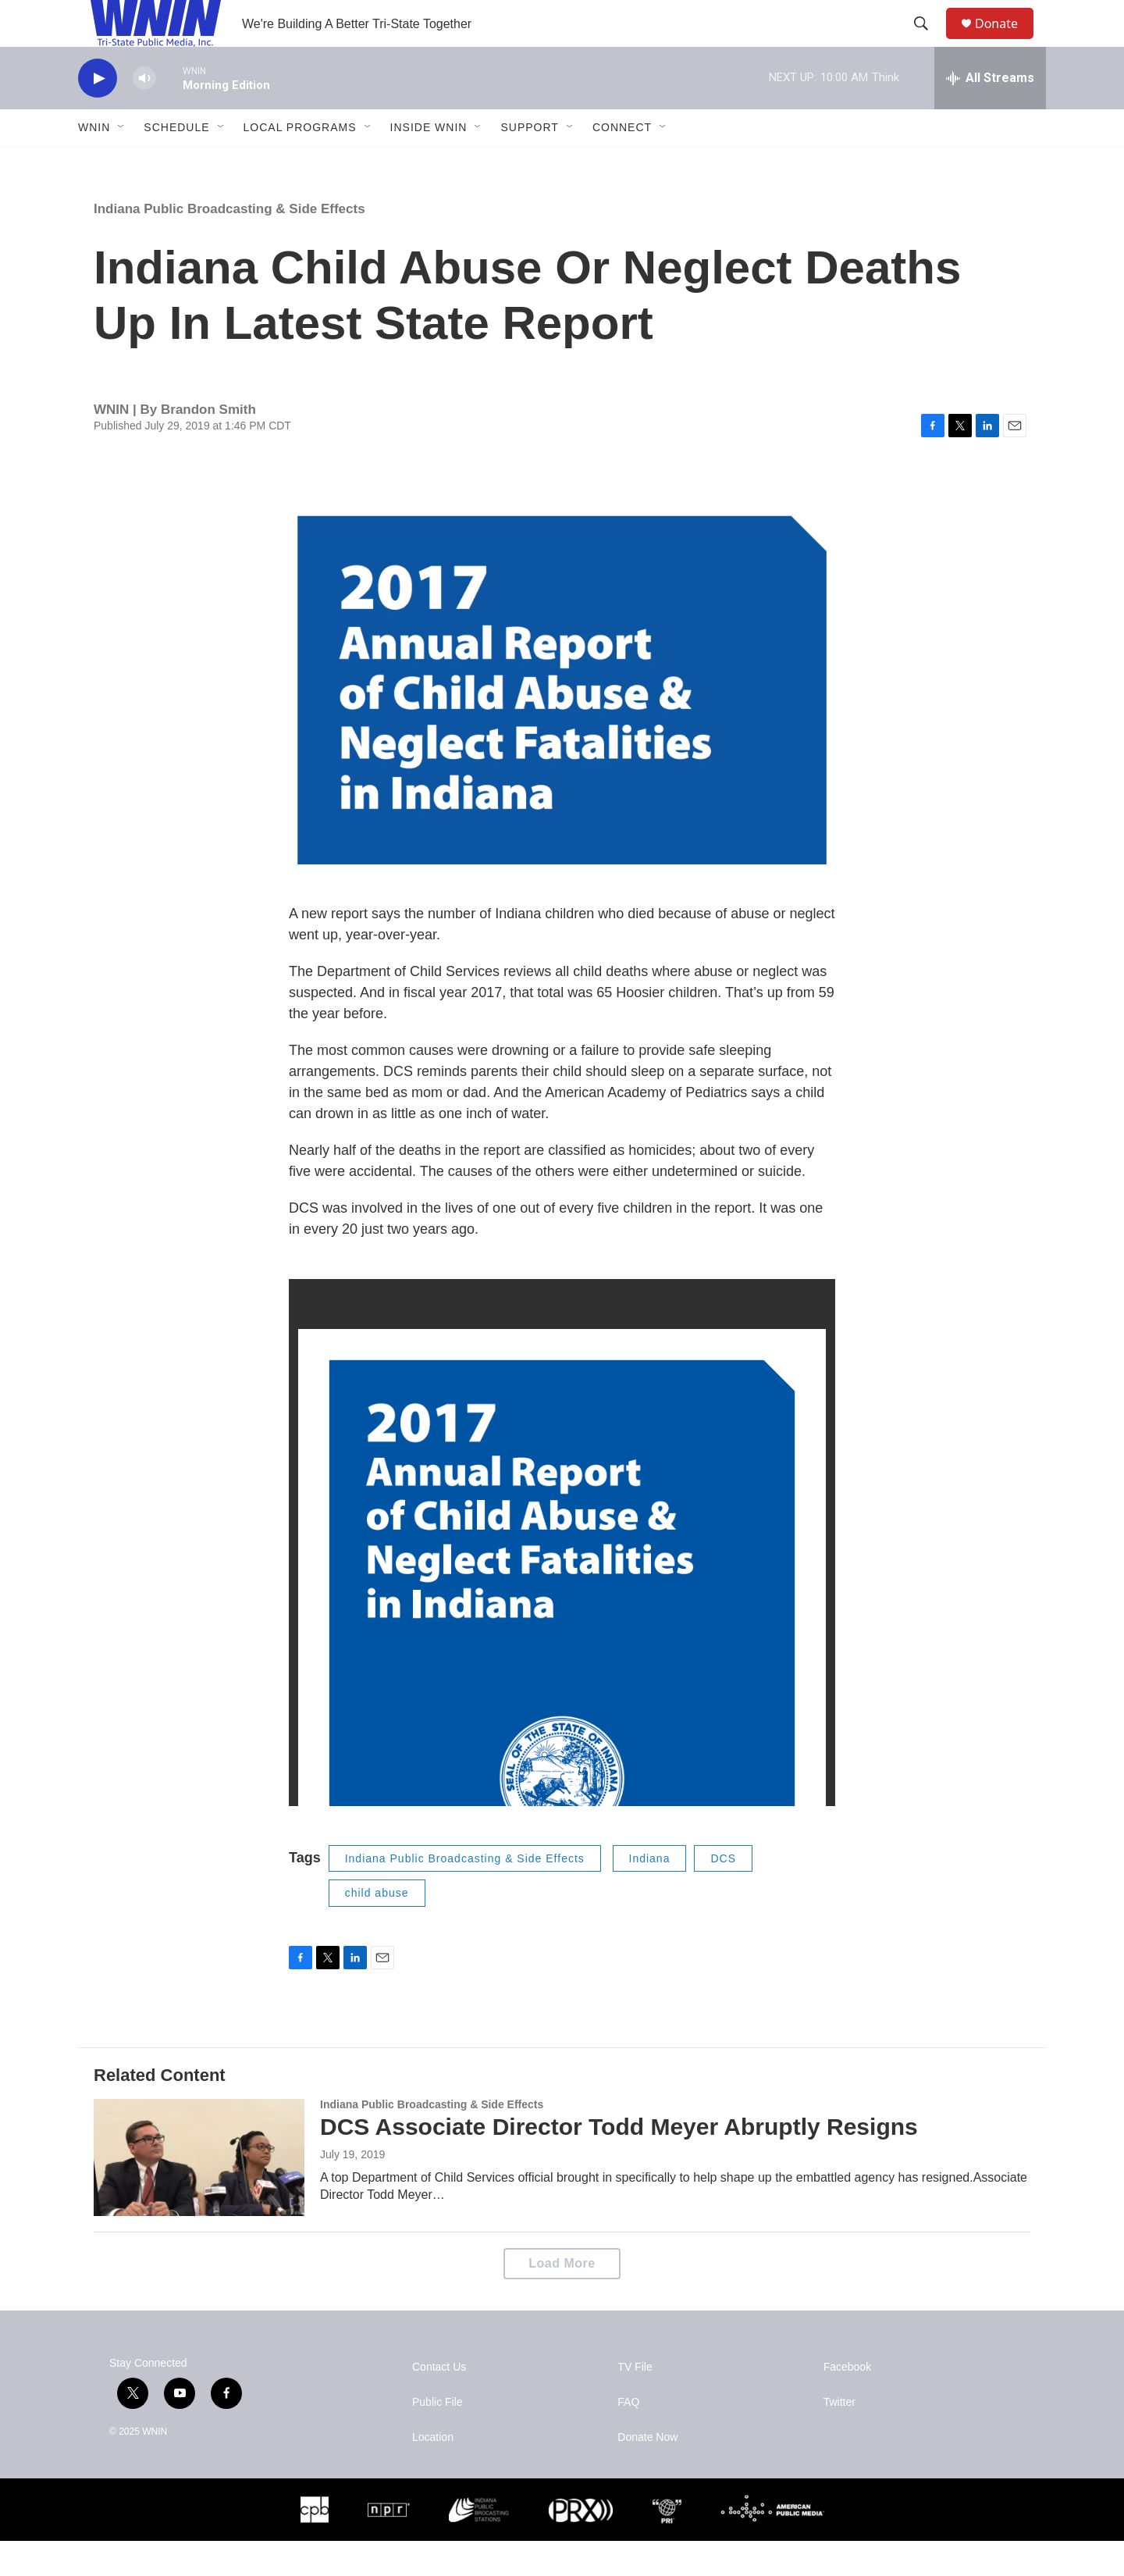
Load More (561, 2298)
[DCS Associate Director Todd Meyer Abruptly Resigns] (199, 2192)
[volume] (144, 113)
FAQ (628, 2437)
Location (433, 2472)
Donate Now (647, 2472)
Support (529, 162)
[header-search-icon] (928, 41)
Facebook (847, 2402)
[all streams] (990, 113)
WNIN (94, 162)
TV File (634, 2402)
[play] (97, 114)
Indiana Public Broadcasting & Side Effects (229, 244)
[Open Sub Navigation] (122, 162)
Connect (622, 162)
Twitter (839, 2437)
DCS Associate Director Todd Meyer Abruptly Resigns (619, 2162)
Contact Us (439, 2402)
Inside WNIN (429, 162)
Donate (1006, 41)
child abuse (377, 1928)
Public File (437, 2437)
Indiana (649, 1893)
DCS (723, 1893)
